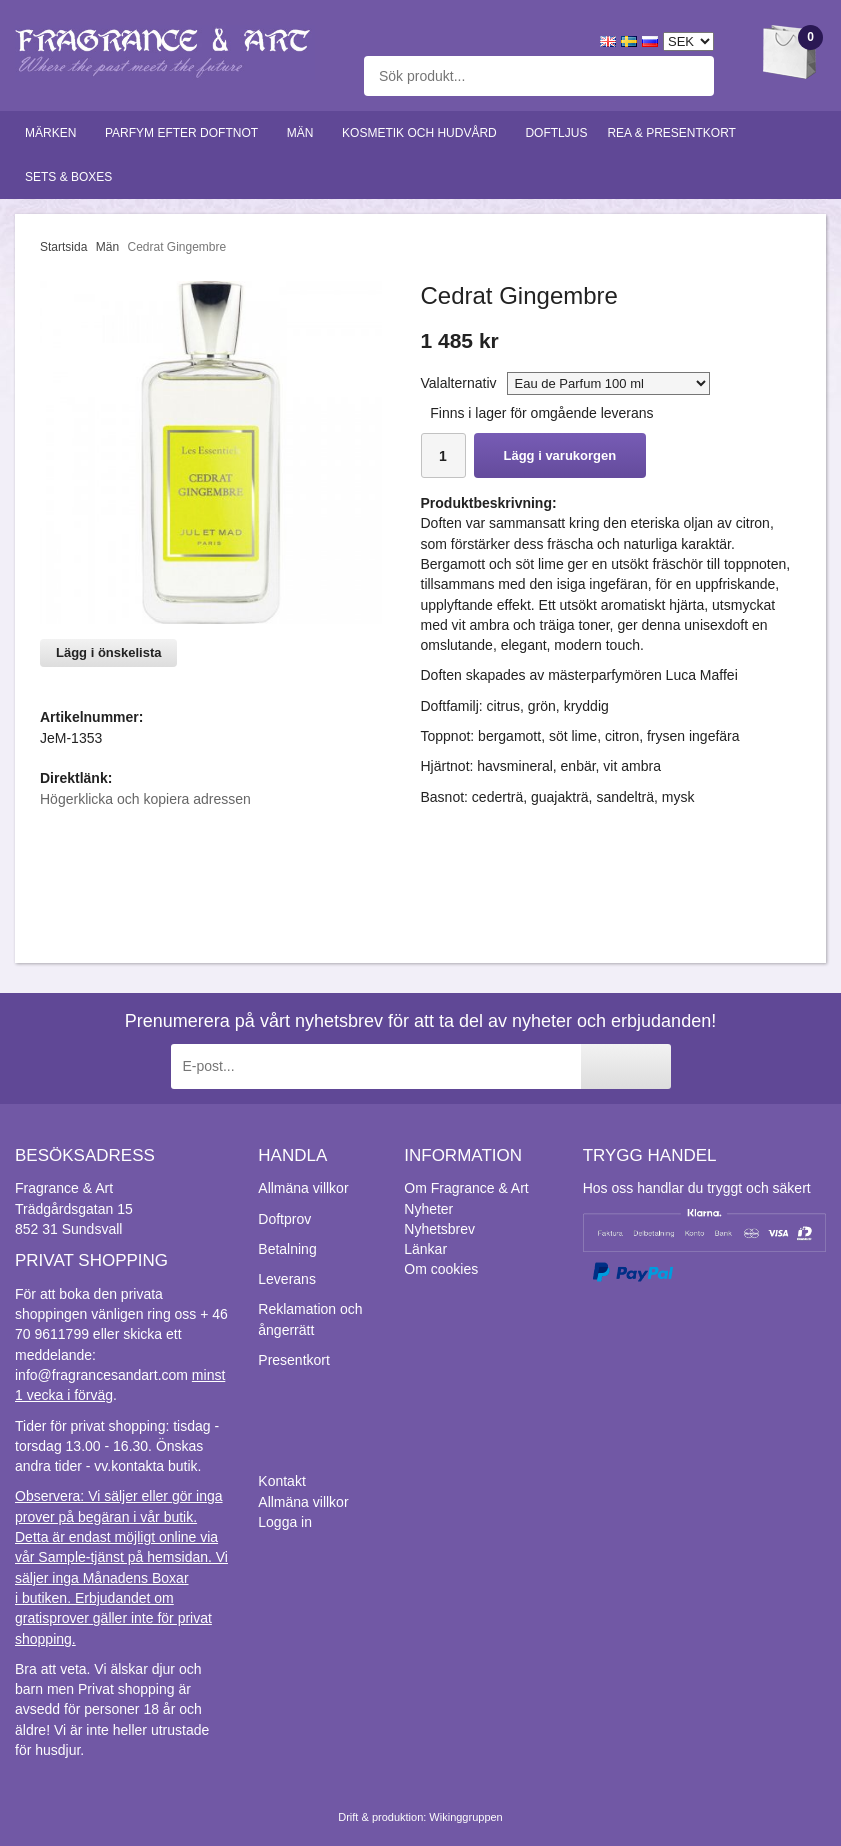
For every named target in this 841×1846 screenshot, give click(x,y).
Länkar (425, 1249)
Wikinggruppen (465, 1817)
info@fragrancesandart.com (101, 1375)
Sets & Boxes (73, 177)
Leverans (287, 1279)
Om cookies (441, 1269)
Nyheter (428, 1209)
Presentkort (294, 1360)
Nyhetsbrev (439, 1229)
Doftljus (556, 133)
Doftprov (284, 1219)
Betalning (287, 1249)
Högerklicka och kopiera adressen (145, 799)
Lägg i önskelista (108, 652)
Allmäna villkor (303, 1188)
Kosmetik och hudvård (423, 133)
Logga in (285, 1522)
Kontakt (281, 1481)
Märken (55, 133)
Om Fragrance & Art (466, 1188)
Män (304, 133)
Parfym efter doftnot (186, 133)
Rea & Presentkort (675, 133)
